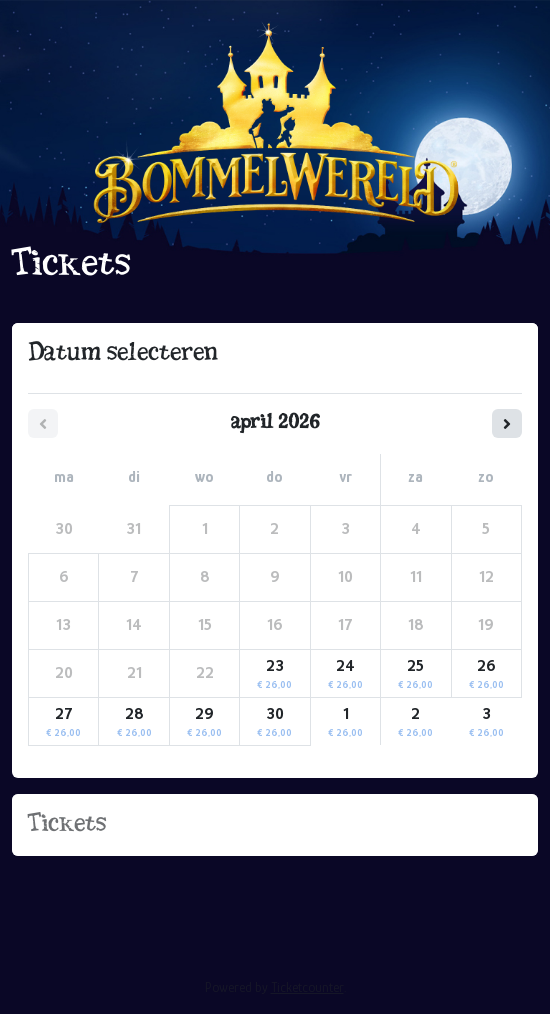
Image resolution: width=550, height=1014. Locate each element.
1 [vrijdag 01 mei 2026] (345, 722)
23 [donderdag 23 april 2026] (274, 674)
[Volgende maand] (507, 423)
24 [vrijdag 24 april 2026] (345, 674)
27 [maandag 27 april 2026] (63, 722)
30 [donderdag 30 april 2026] (274, 722)
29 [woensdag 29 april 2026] (204, 722)
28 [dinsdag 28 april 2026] (134, 722)
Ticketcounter (307, 987)
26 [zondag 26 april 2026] (486, 674)
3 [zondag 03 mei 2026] (486, 722)
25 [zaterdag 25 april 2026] (415, 674)
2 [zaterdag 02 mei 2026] (415, 722)
